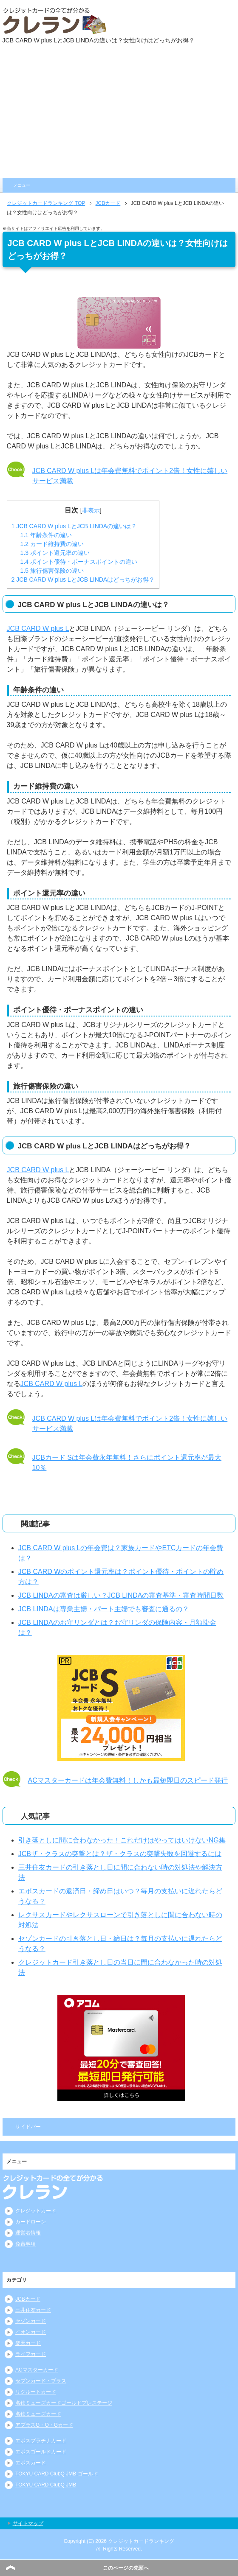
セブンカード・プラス (40, 2381)
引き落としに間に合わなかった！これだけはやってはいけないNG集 (122, 1840)
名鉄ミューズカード (38, 2414)
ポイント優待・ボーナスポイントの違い (78, 561)
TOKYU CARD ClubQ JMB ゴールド (56, 2474)
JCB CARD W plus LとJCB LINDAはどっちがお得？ (83, 579)
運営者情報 (28, 2233)
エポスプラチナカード (40, 2441)
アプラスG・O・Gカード (44, 2425)
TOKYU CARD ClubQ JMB (45, 2485)
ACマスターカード (36, 2370)
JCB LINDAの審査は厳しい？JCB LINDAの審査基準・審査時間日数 (121, 1595)
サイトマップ (28, 2523)
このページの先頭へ (126, 2568)
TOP (46, 203)
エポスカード (30, 2463)
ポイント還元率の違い (55, 552)
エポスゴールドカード (40, 2452)
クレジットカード (35, 2211)
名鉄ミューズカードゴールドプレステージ (63, 2403)
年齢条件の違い (46, 535)
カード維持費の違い (52, 543)
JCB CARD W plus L (38, 628)
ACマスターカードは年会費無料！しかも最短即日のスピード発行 (128, 1780)
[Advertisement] (119, 114)
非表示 (91, 510)
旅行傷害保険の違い (52, 570)
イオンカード (30, 2332)
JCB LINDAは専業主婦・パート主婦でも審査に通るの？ (103, 1609)
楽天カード (28, 2343)
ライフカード (30, 2354)
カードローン (30, 2222)
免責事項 (25, 2244)
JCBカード (27, 2299)
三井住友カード (33, 2310)
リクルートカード (35, 2392)
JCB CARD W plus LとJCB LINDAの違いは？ (74, 526)
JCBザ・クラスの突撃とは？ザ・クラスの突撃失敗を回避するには (119, 1853)
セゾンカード (30, 2321)
